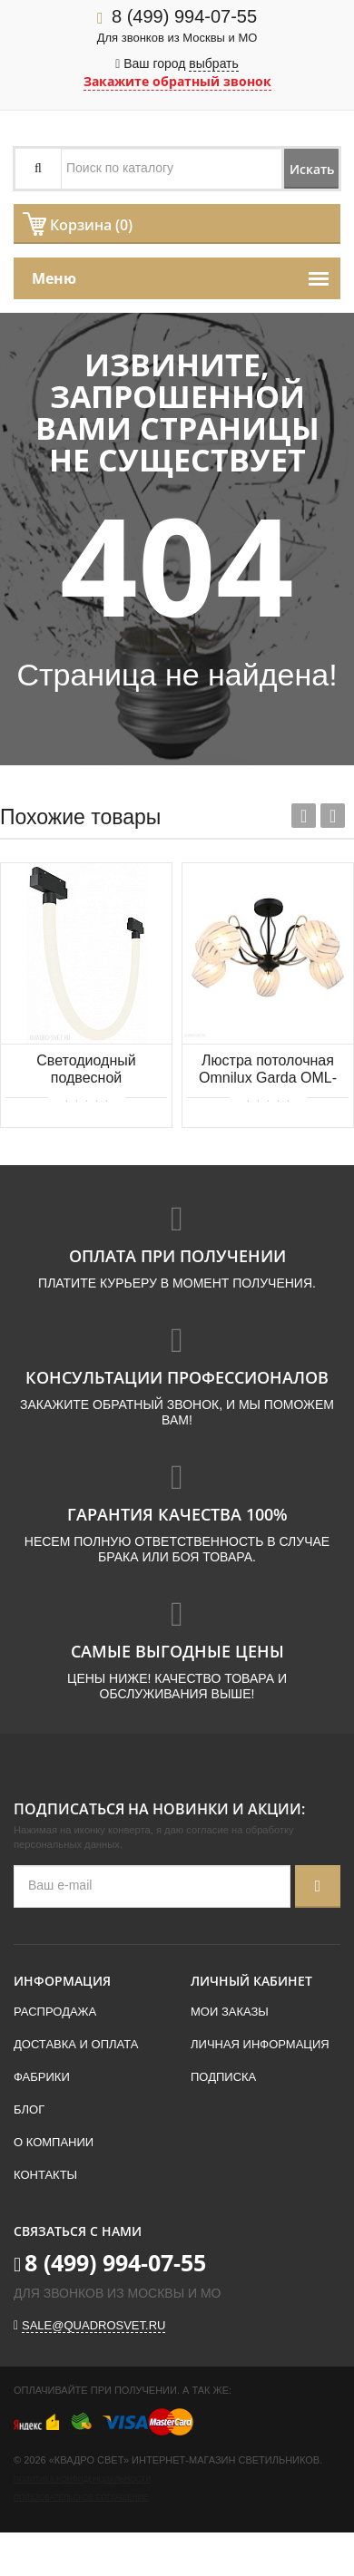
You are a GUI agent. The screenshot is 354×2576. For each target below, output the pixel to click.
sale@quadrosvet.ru (93, 2325)
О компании (53, 2142)
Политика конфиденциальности (82, 2479)
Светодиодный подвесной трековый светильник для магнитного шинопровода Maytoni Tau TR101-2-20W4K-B (86, 1070)
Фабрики (42, 2077)
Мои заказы (230, 2011)
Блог (29, 2109)
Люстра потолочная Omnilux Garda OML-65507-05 (268, 1070)
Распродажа (55, 2011)
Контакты (45, 2175)
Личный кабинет (251, 1980)
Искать (312, 169)
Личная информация (260, 2044)
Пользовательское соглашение (81, 2497)
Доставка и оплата (76, 2044)
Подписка (223, 2077)
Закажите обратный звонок (177, 81)
